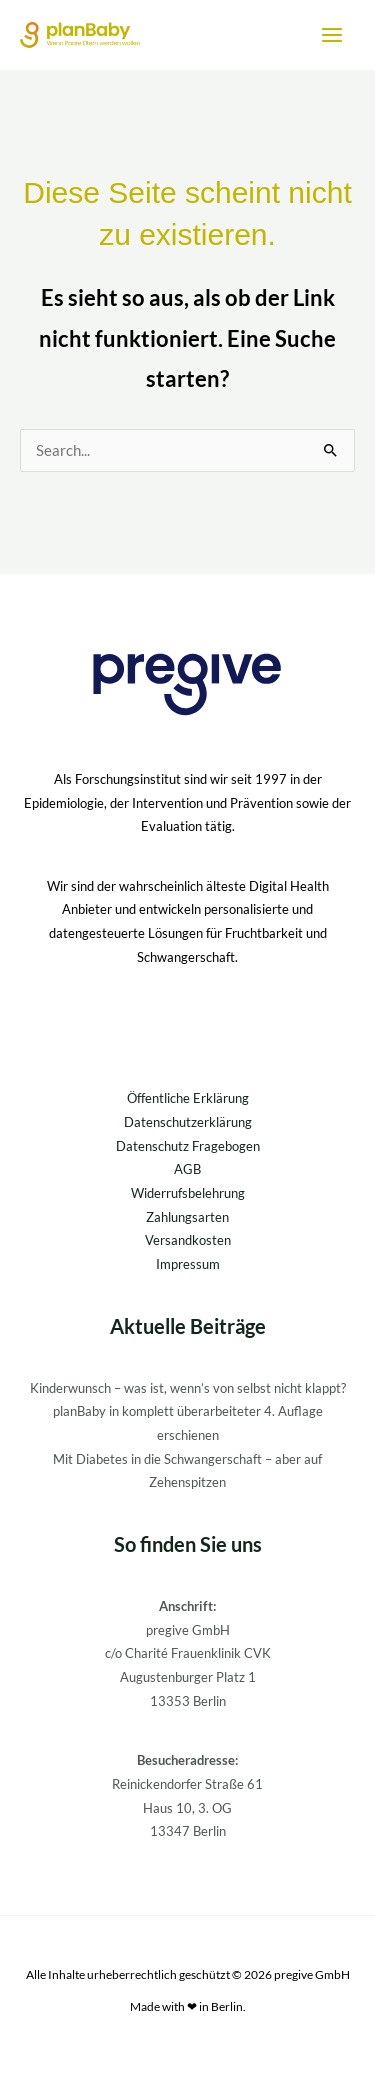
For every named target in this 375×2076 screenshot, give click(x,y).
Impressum (188, 1264)
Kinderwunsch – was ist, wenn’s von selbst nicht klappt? (188, 1388)
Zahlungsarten (187, 1217)
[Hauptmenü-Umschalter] (332, 35)
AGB (187, 1169)
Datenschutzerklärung (188, 1122)
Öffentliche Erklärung (188, 1098)
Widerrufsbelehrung (188, 1193)
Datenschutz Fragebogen (188, 1146)
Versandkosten (188, 1240)
